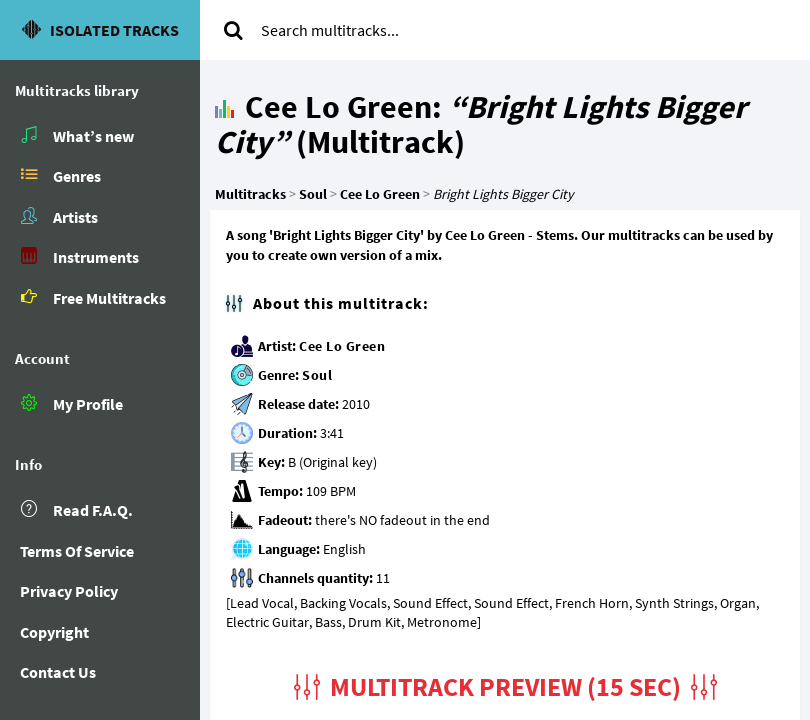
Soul (317, 375)
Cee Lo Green (342, 346)
